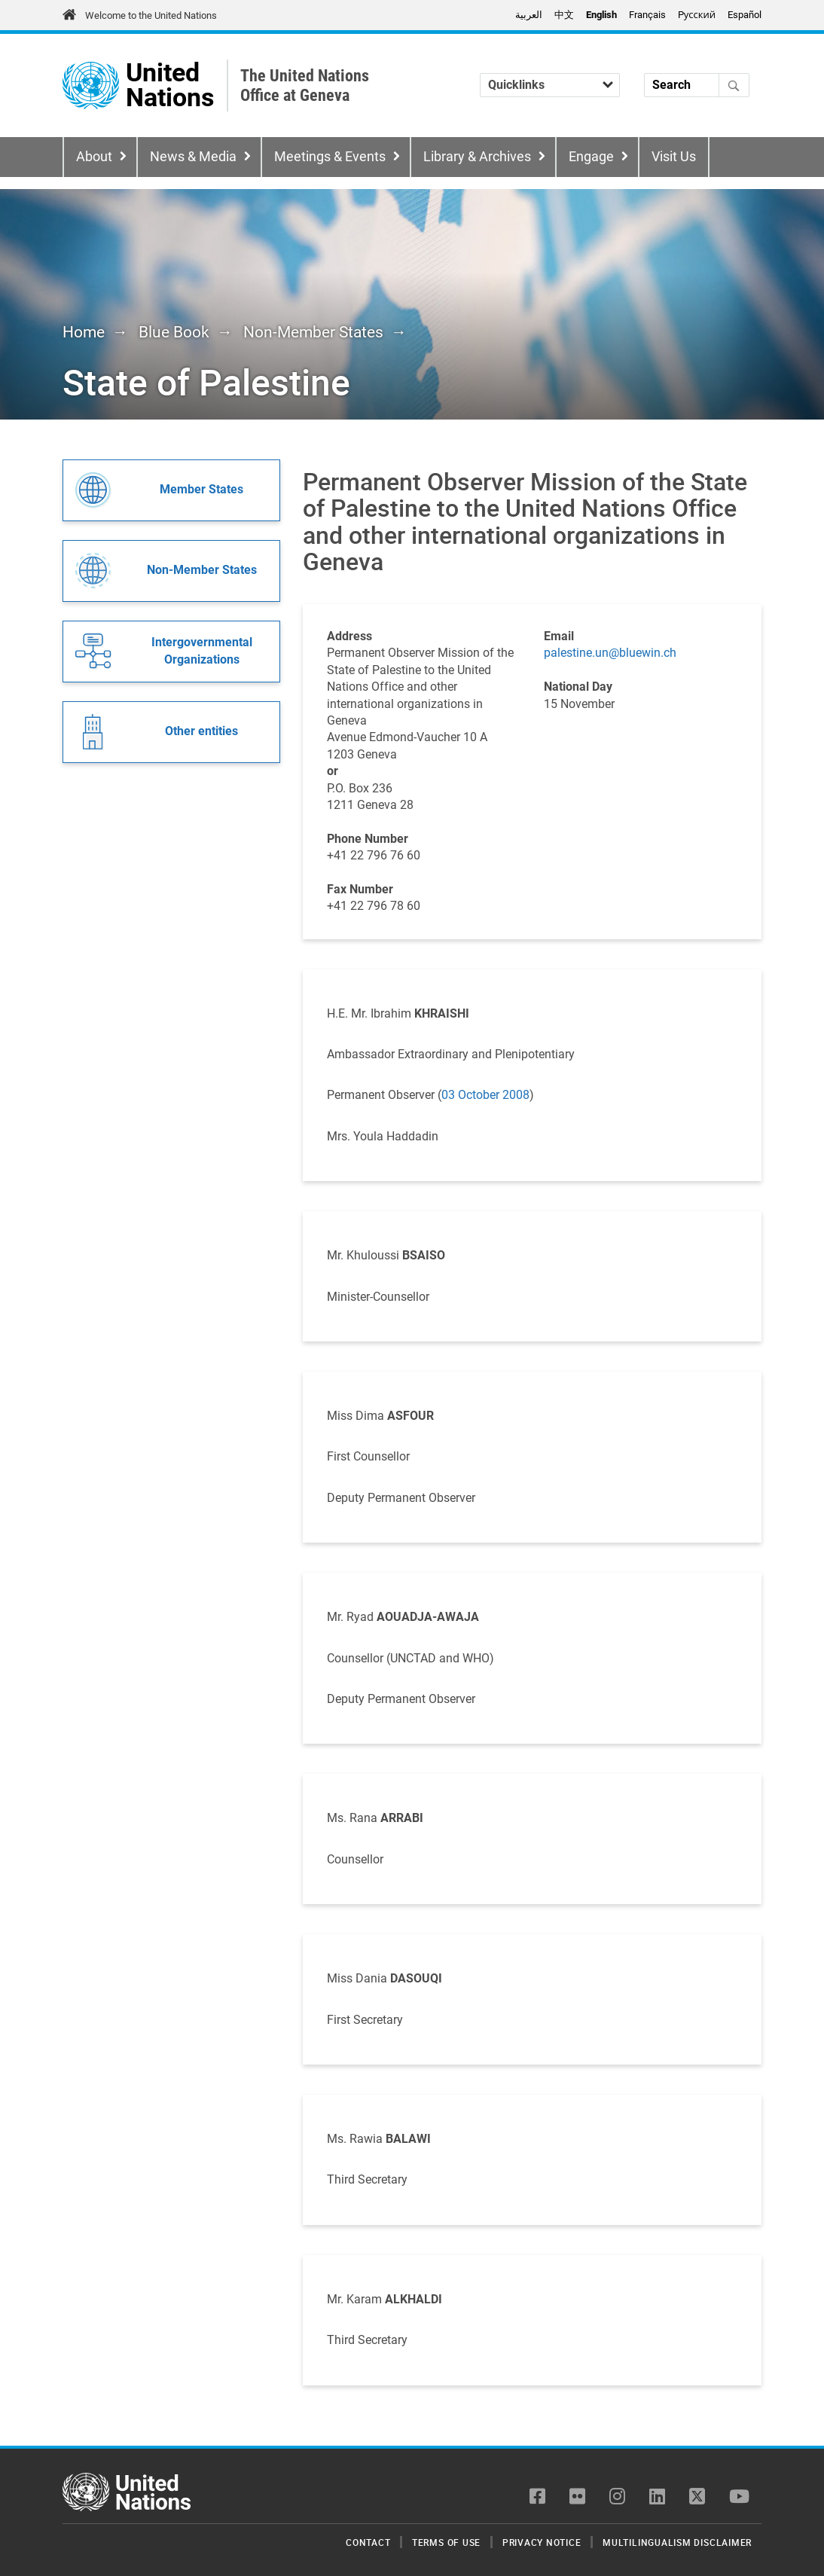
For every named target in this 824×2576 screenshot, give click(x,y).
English (601, 14)
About (94, 156)
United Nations (170, 85)
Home (84, 332)
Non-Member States (313, 332)
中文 (564, 14)
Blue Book (174, 332)
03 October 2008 (485, 1095)
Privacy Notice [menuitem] (541, 2542)
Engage (591, 156)
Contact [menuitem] (368, 2542)
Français (647, 14)
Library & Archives (477, 156)
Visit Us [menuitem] (674, 156)
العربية (528, 14)
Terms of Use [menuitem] (446, 2542)
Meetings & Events (330, 156)
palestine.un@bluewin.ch (610, 653)
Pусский (697, 14)
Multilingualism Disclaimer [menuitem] (677, 2542)
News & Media (193, 156)
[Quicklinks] (550, 85)
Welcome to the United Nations (151, 15)
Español (744, 14)
